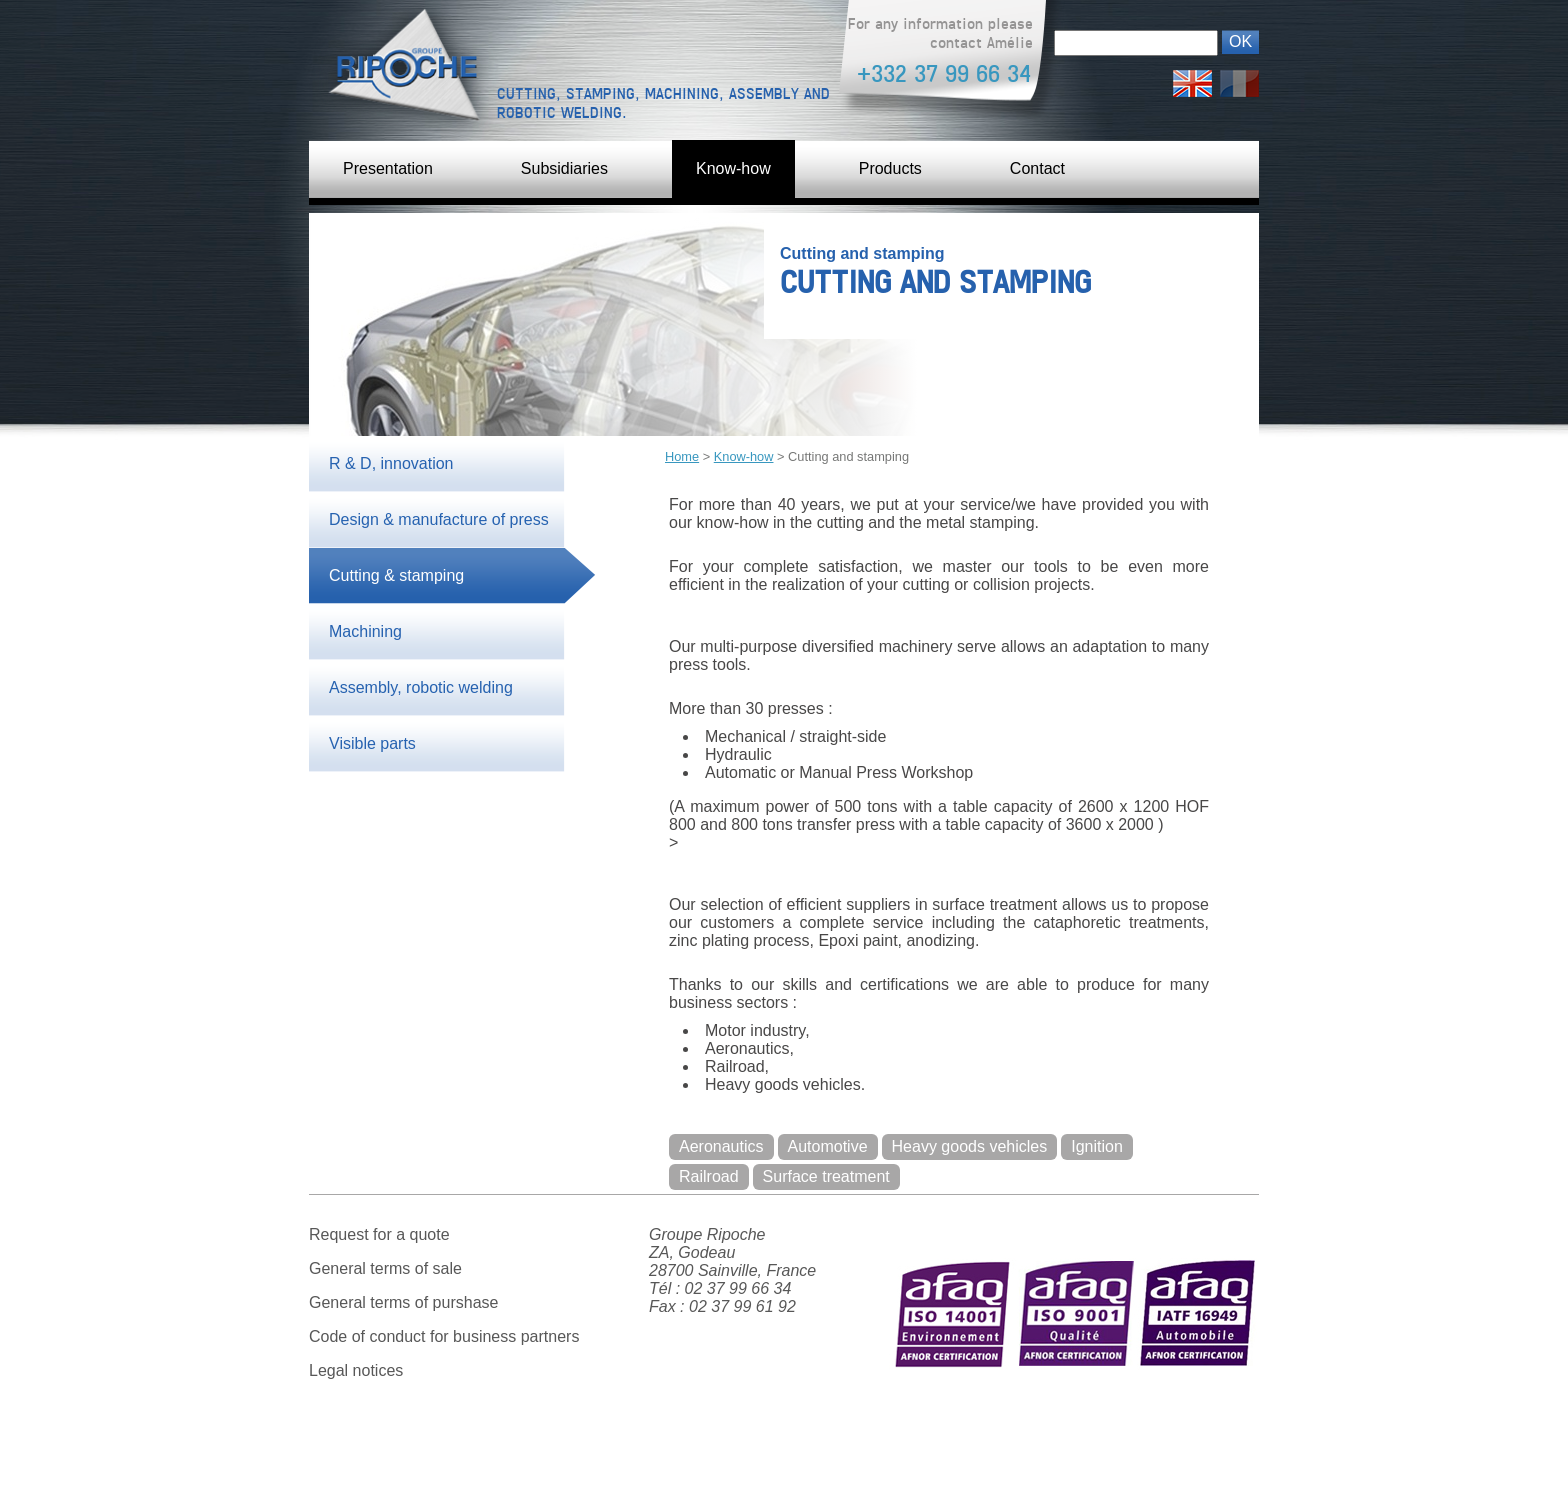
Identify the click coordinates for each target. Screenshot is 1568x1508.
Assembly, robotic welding (421, 687)
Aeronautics (721, 1146)
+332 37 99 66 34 (944, 73)
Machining (365, 631)
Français (1239, 78)
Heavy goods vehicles (970, 1146)
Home (682, 456)
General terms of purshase (403, 1302)
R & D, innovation (391, 463)
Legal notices (356, 1370)
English (1192, 78)
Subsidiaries (564, 168)
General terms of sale (385, 1268)
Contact (1037, 168)
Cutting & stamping (396, 575)
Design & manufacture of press (439, 519)
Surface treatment (826, 1176)
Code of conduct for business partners (444, 1336)
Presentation (388, 168)
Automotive (828, 1146)
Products (890, 168)
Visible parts (372, 743)
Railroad (709, 1176)
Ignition (1097, 1146)
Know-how (733, 168)
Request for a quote (379, 1234)
